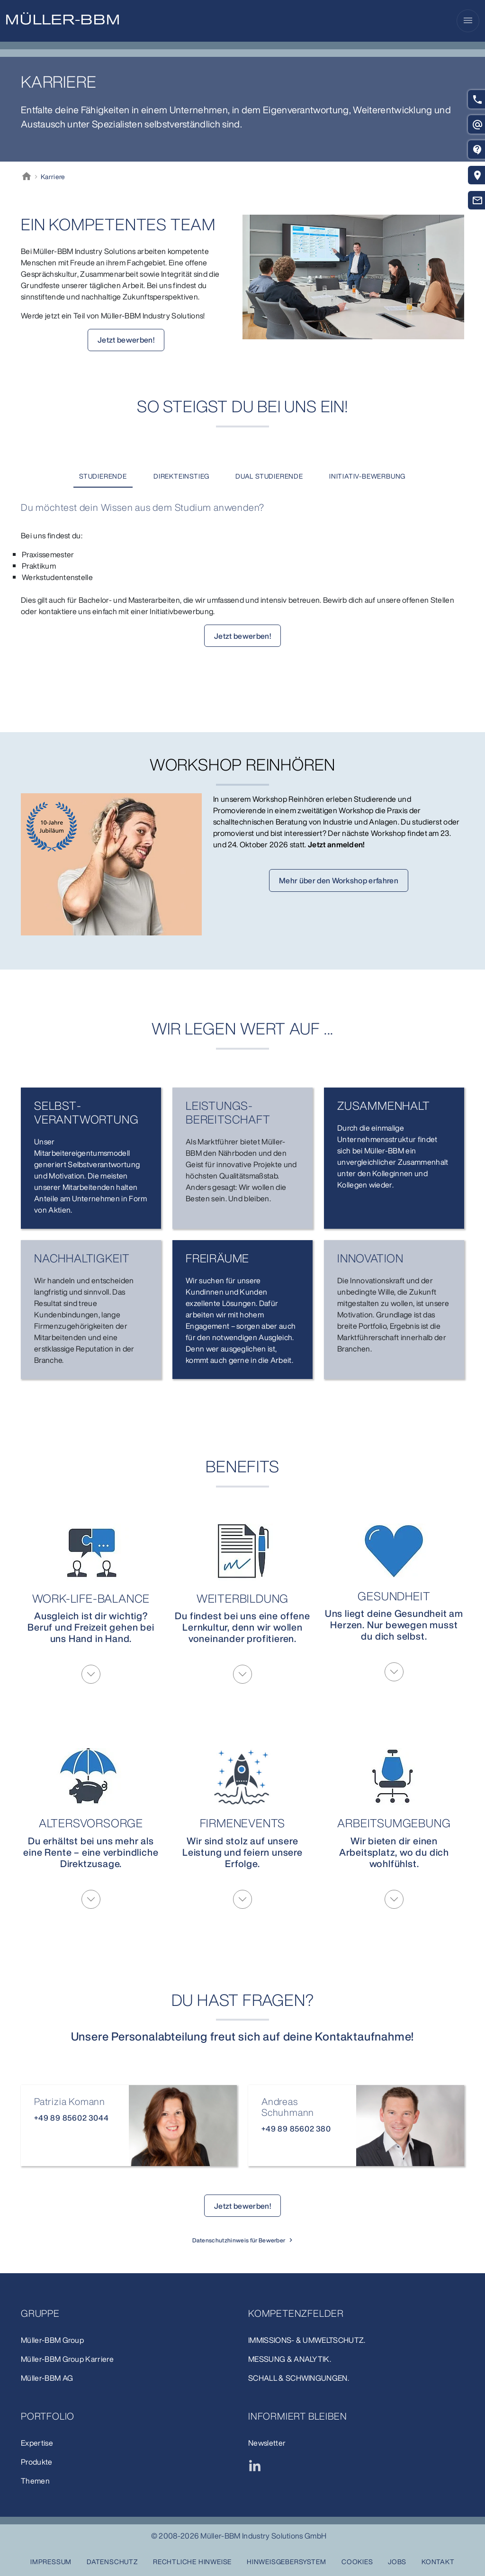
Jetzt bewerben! (126, 339)
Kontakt (438, 2562)
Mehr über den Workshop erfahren (338, 880)
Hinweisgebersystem (286, 2562)
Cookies (357, 2562)
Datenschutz (112, 2562)
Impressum (51, 2562)
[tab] (102, 476)
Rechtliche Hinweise (192, 2562)
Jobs (397, 2562)
